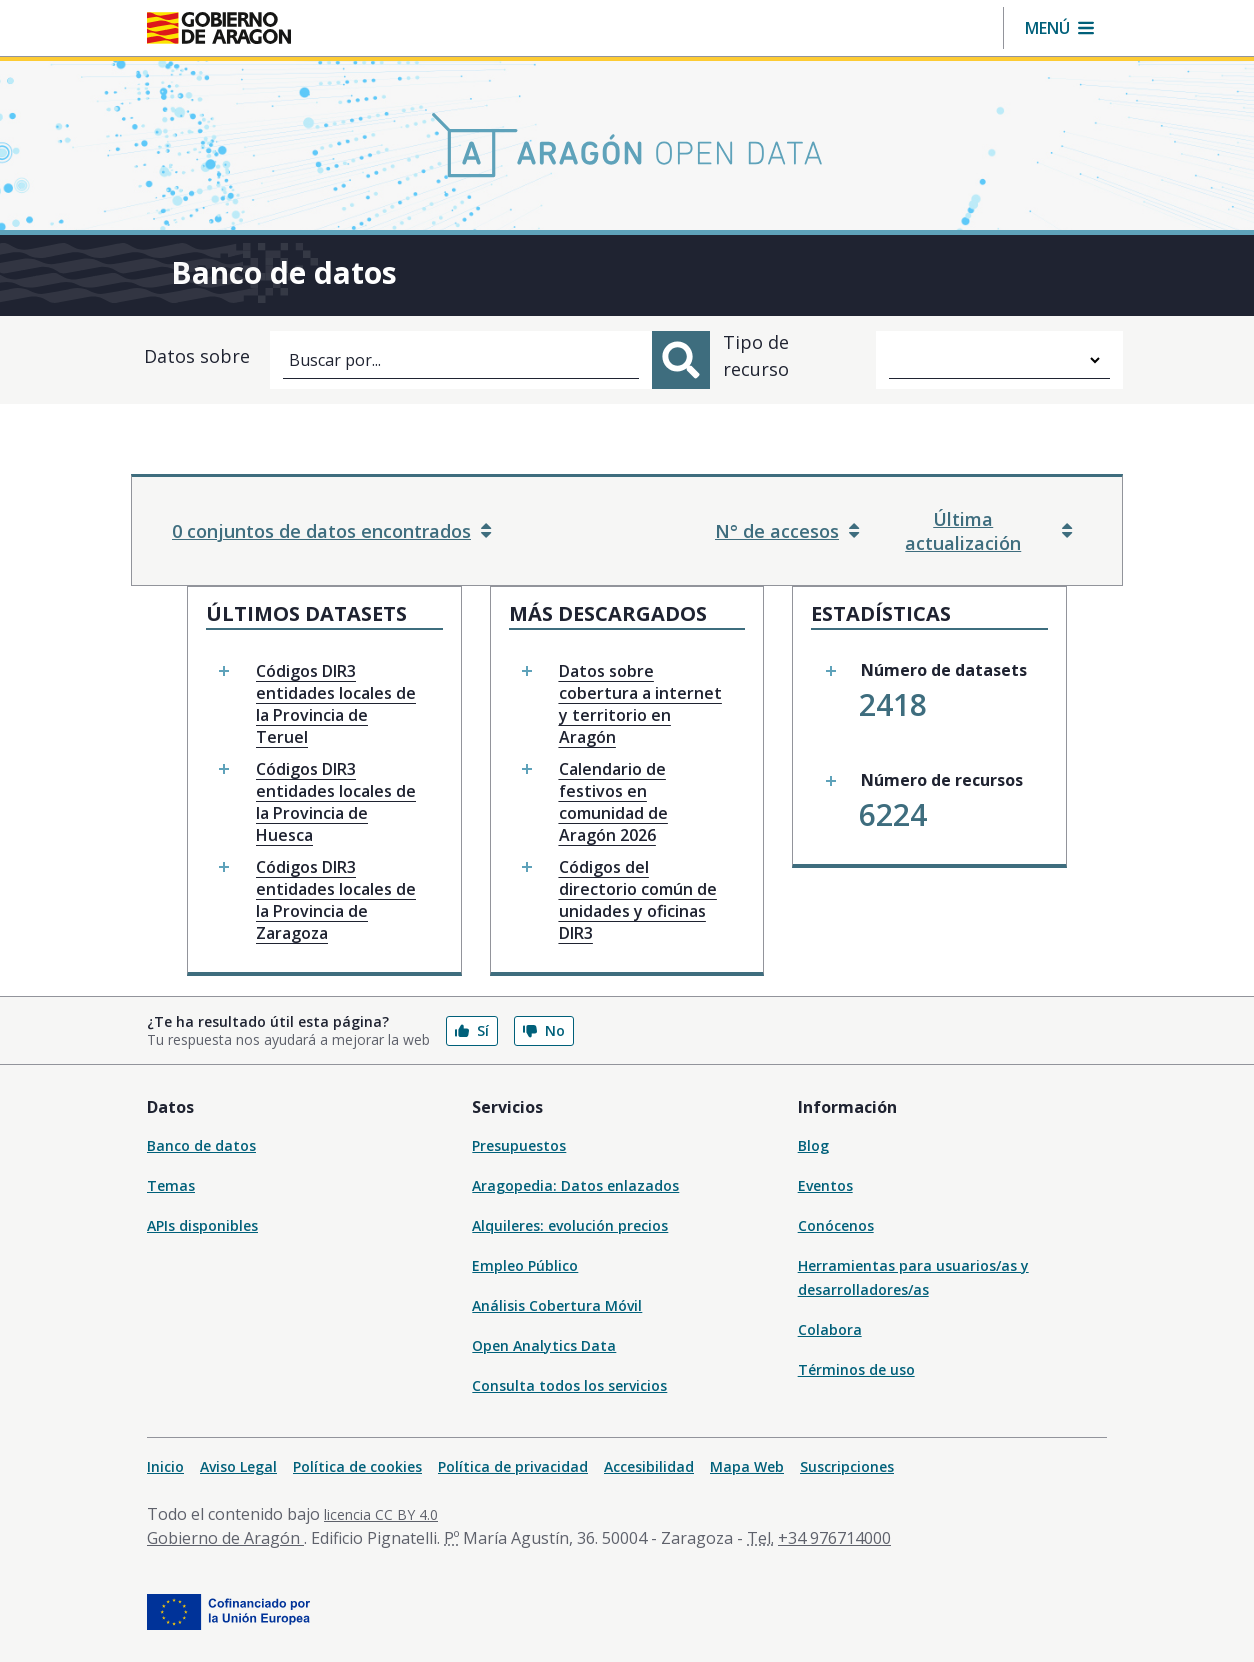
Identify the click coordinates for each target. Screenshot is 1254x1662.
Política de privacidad (513, 1466)
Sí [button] (472, 1030)
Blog (813, 1145)
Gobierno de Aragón (225, 1538)
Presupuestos (519, 1145)
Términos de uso (856, 1369)
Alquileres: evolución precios (570, 1225)
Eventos (825, 1185)
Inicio (165, 1466)
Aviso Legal (238, 1466)
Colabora (830, 1329)
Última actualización (988, 531)
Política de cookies (357, 1466)
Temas (171, 1185)
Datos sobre (197, 356)
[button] (1059, 28)
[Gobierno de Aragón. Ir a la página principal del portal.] (219, 28)
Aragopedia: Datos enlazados (575, 1185)
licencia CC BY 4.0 (381, 1514)
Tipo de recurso (756, 355)
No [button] (544, 1030)
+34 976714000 (834, 1538)
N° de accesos (787, 531)
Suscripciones (847, 1466)
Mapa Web (747, 1466)
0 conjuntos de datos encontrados (331, 531)
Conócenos (836, 1225)
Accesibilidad (649, 1466)
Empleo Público (525, 1265)
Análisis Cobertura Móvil (557, 1305)
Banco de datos (201, 1145)
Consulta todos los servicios (569, 1385)
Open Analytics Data (544, 1345)
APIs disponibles (202, 1225)
